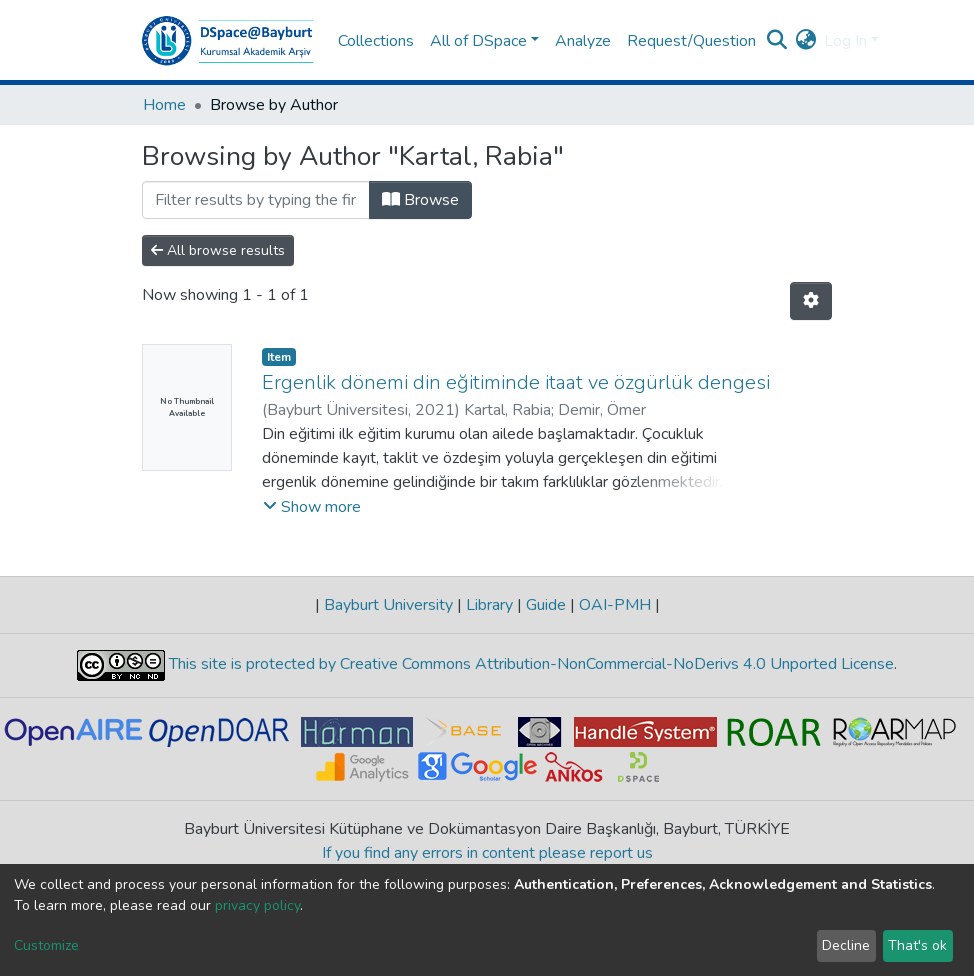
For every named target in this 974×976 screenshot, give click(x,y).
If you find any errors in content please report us (487, 853)
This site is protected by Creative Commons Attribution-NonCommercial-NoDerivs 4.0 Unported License (529, 664)
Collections (376, 41)
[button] (805, 41)
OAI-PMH (615, 605)
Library (489, 605)
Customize (46, 945)
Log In (845, 41)
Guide (546, 605)
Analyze (583, 41)
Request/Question (691, 41)
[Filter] (256, 200)
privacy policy (257, 905)
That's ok (917, 945)
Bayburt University (388, 605)
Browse (420, 200)
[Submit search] (776, 41)
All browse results (218, 250)
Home (164, 105)
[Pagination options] (811, 301)
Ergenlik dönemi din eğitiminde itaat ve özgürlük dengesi (516, 382)
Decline (846, 945)
